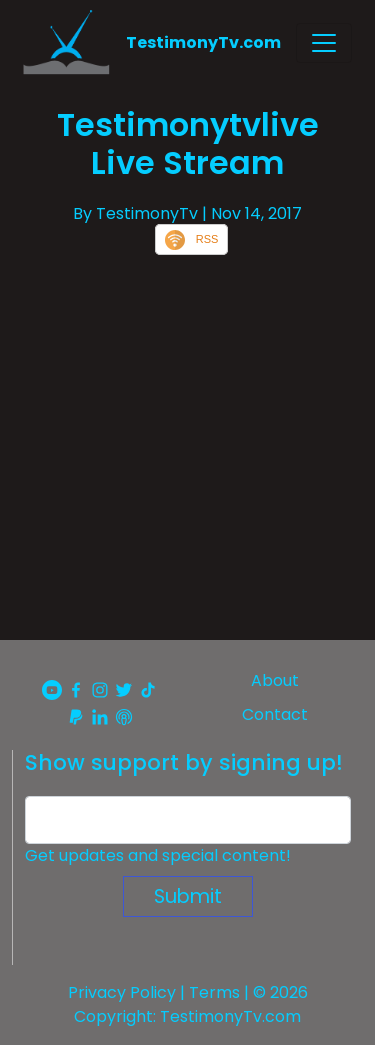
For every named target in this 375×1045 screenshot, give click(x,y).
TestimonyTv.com (203, 42)
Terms (214, 992)
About (275, 680)
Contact (275, 714)
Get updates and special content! (158, 855)
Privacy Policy (122, 992)
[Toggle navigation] (324, 43)
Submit (188, 896)
